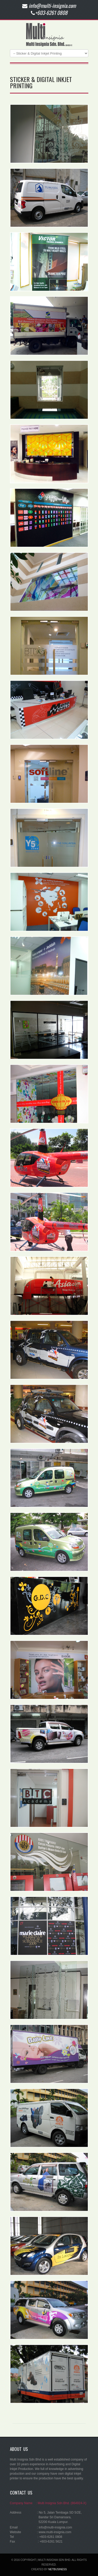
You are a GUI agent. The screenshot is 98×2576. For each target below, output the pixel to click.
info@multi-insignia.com (55, 2527)
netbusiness (57, 2569)
